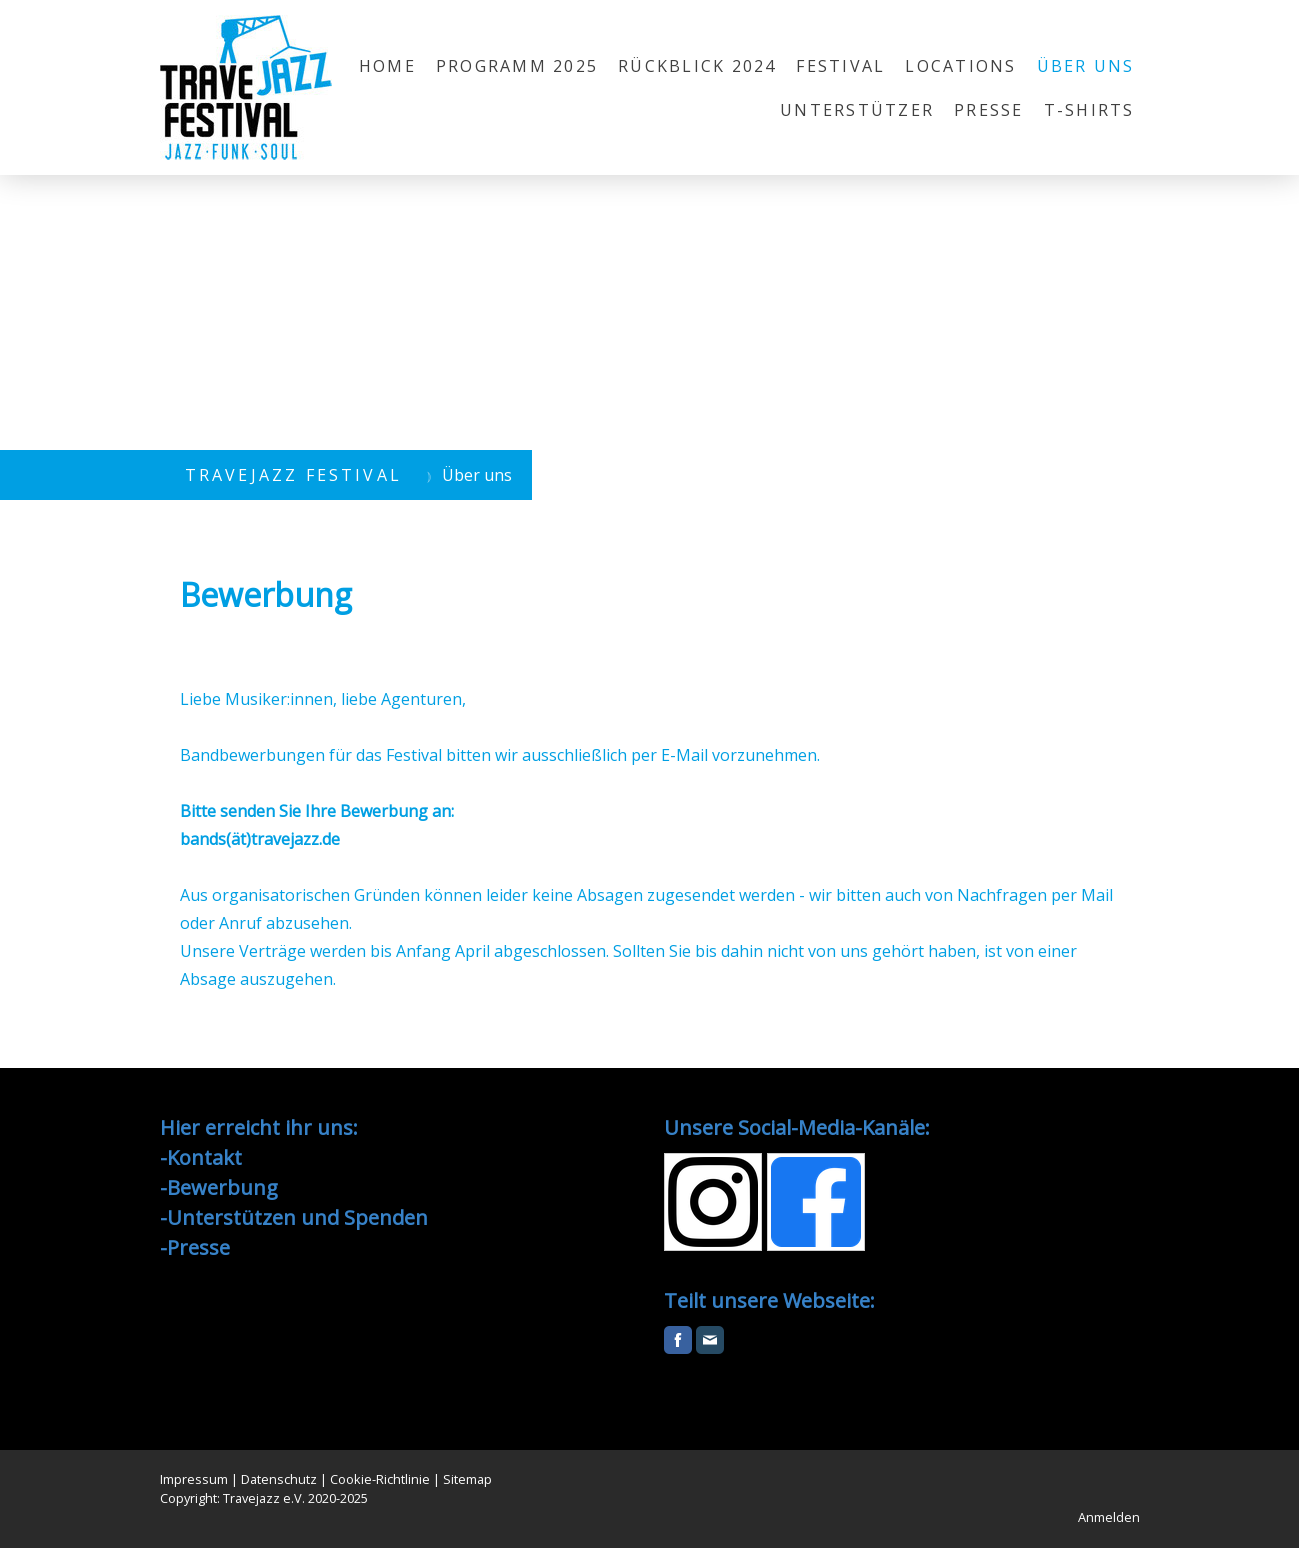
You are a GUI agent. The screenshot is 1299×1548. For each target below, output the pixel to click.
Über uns (1086, 66)
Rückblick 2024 (697, 66)
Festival (840, 66)
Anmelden (1109, 1517)
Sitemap (467, 1479)
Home (387, 66)
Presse (988, 110)
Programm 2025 (517, 66)
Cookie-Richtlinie (380, 1479)
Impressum (194, 1479)
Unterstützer (857, 110)
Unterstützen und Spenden (297, 1217)
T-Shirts (1089, 110)
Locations (960, 66)
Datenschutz (279, 1479)
